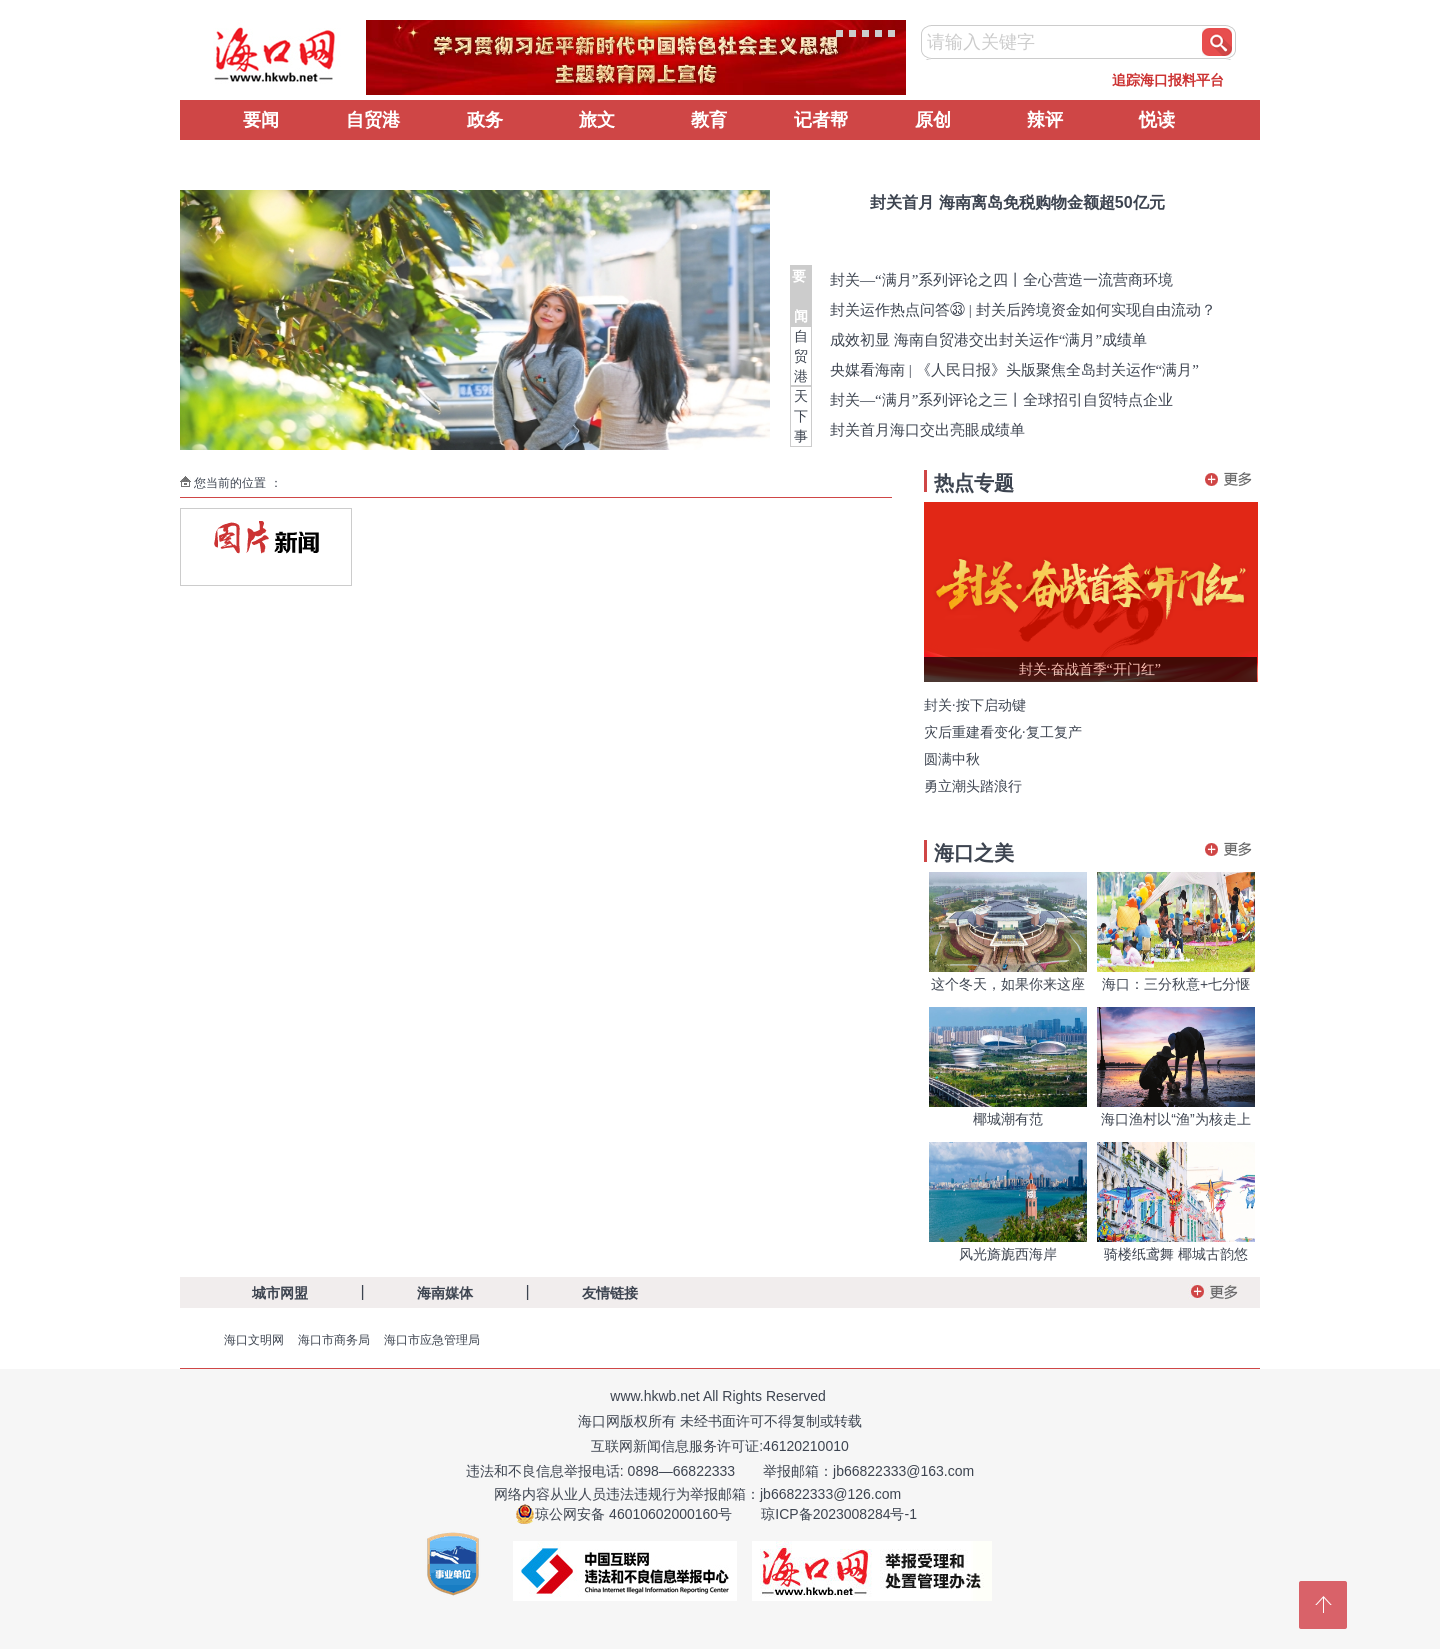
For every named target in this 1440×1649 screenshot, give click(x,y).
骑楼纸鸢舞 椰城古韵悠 (1176, 1254)
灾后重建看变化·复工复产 (1003, 732)
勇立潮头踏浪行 (973, 786)
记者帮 (821, 120)
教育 (709, 120)
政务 (485, 120)
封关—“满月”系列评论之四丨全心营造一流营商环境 (1001, 280)
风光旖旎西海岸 (1008, 1254)
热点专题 (974, 483)
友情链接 (610, 1293)
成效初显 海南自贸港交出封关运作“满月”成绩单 (988, 340)
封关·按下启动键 (975, 705)
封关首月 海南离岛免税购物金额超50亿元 (1017, 202)
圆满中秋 (952, 759)
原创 (933, 120)
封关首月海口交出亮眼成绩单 (927, 430)
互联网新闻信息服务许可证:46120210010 (720, 1446)
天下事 (801, 416)
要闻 (261, 120)
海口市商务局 (334, 1340)
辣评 (1045, 120)
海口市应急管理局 (432, 1340)
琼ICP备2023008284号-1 (839, 1514)
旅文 (597, 120)
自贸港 (373, 120)
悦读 (1157, 120)
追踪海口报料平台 (1168, 80)
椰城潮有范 (1008, 1119)
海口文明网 (254, 1340)
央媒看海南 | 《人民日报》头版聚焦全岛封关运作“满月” (1014, 370)
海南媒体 (445, 1293)
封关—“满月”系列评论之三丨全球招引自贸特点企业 (1001, 400)
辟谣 (261, 160)
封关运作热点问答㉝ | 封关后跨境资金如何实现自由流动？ (1023, 310)
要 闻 (801, 296)
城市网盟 (280, 1293)
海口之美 (974, 853)
